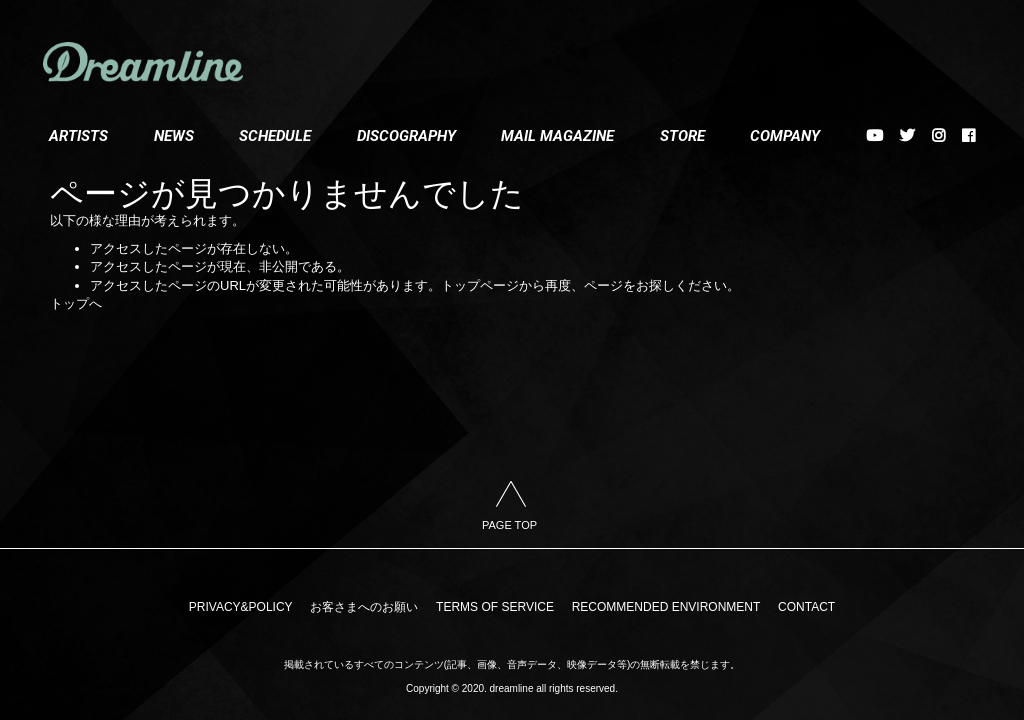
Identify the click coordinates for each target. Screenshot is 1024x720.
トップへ (76, 303)
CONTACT (798, 611)
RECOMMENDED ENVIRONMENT (662, 611)
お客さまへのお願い (368, 611)
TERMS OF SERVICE (495, 611)
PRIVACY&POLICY (249, 611)
